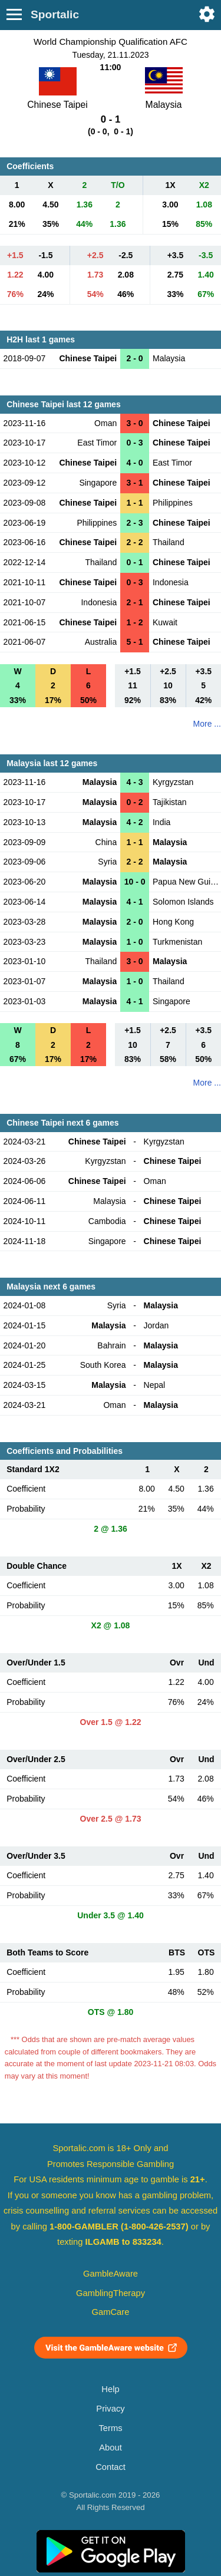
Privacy (110, 2408)
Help (110, 2389)
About (110, 2447)
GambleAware (110, 2273)
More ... (207, 723)
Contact (110, 2467)
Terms (110, 2428)
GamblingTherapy (110, 2293)
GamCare (111, 2312)
